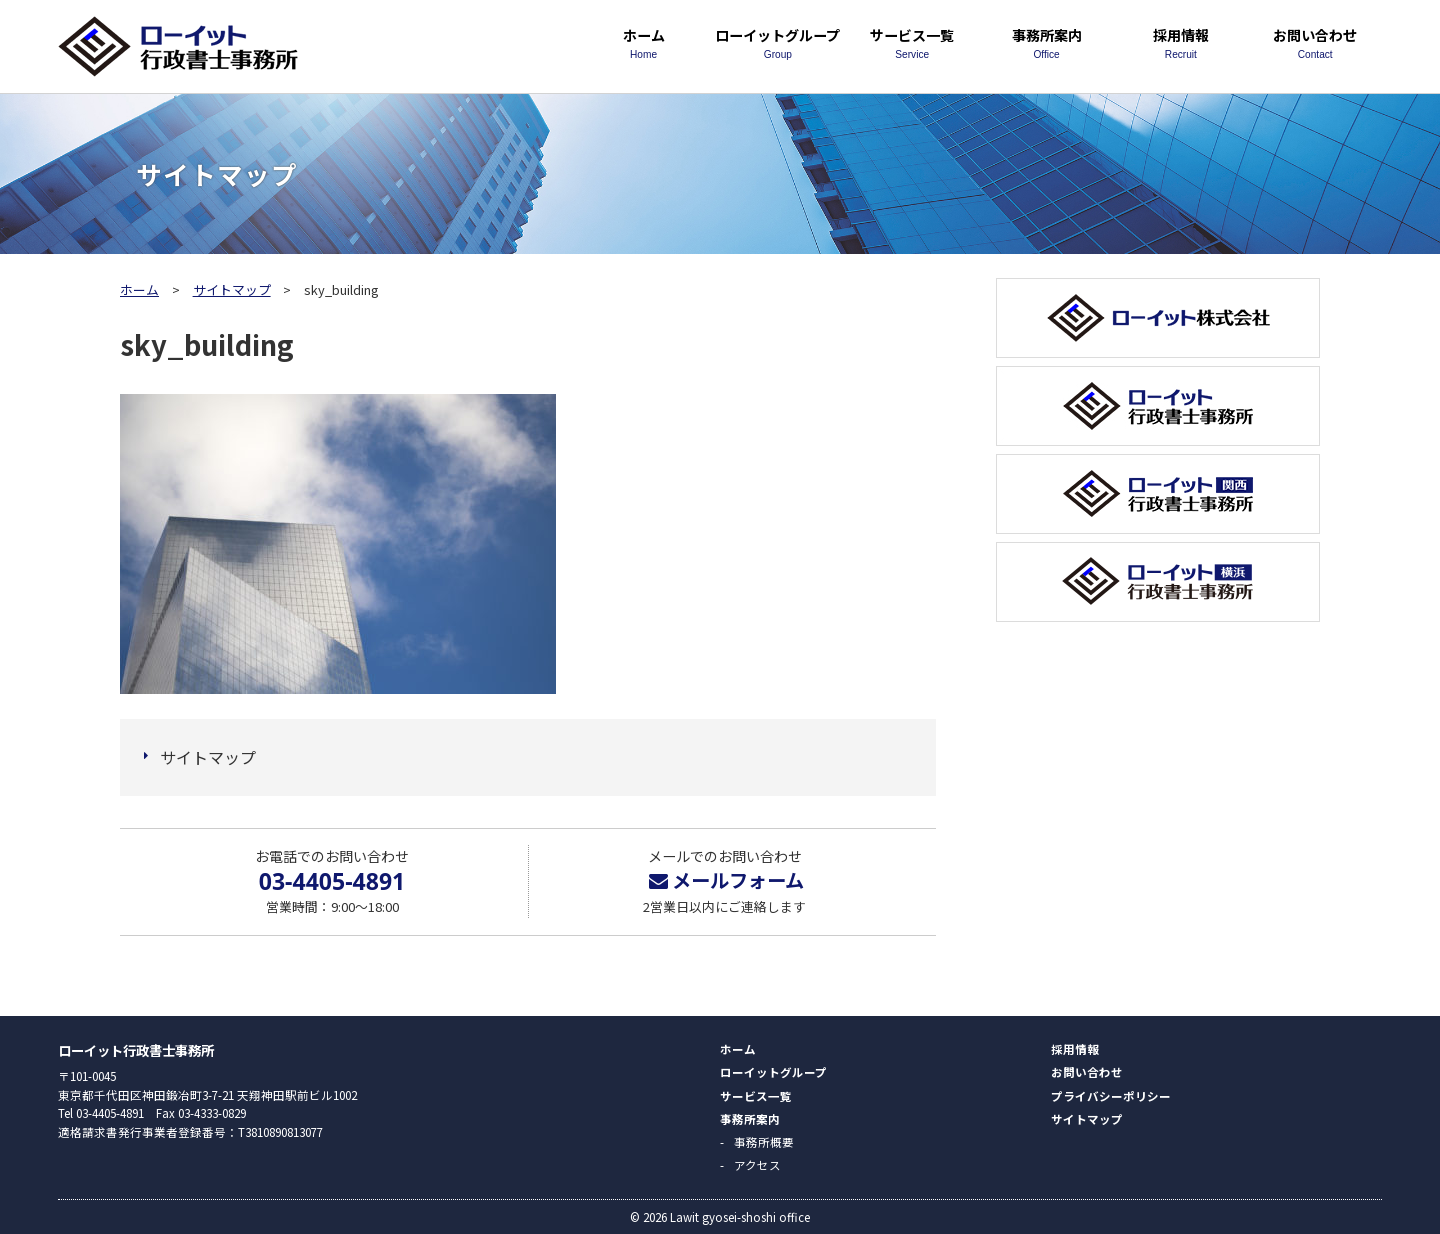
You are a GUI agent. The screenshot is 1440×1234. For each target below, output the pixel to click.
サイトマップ (232, 289)
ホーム (643, 42)
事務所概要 (764, 1142)
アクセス (757, 1165)
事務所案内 (1046, 42)
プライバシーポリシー (1111, 1096)
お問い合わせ (1315, 42)
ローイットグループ (778, 42)
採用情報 (1181, 42)
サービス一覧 (912, 42)
